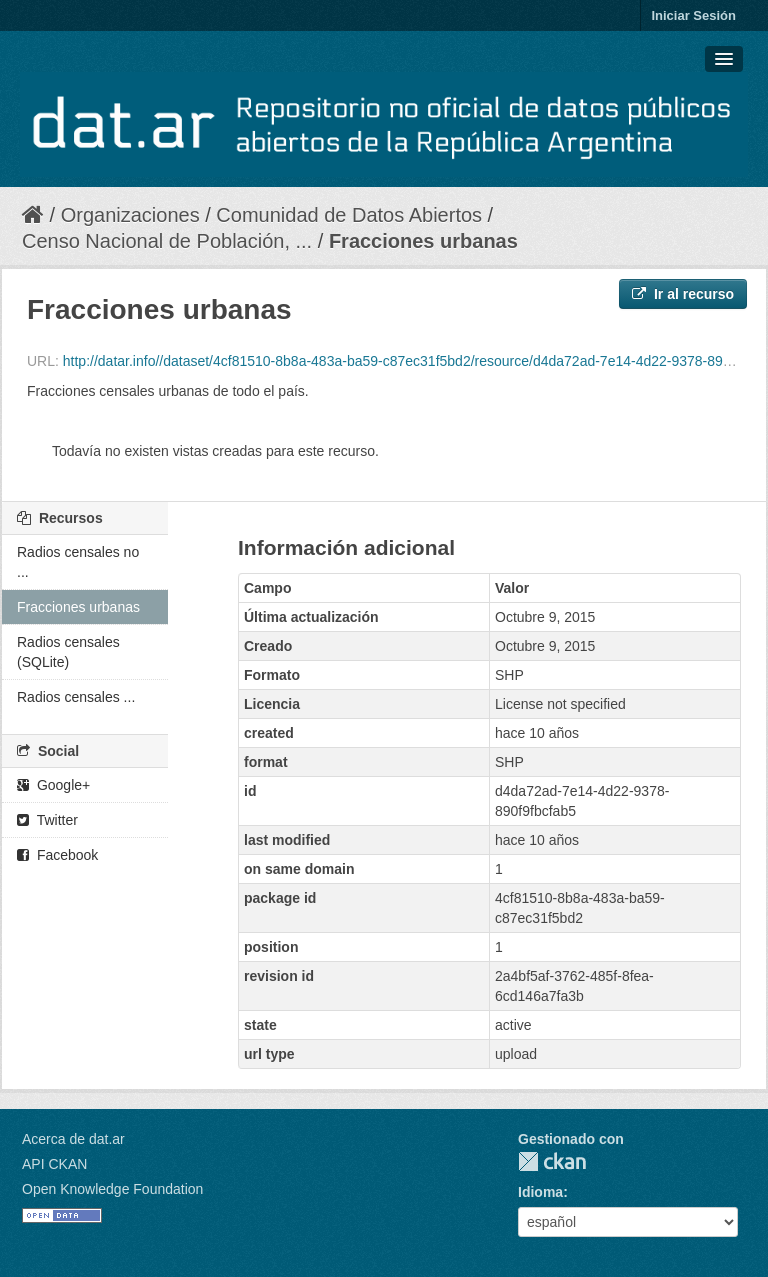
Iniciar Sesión (693, 15)
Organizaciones (130, 215)
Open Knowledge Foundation (112, 1189)
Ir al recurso (683, 294)
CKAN (552, 1161)
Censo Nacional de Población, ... (167, 241)
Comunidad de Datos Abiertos (349, 215)
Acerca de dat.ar (73, 1139)
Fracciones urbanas (423, 241)
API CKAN (54, 1164)
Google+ (53, 785)
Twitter (47, 820)
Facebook (57, 855)
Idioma (540, 1192)
